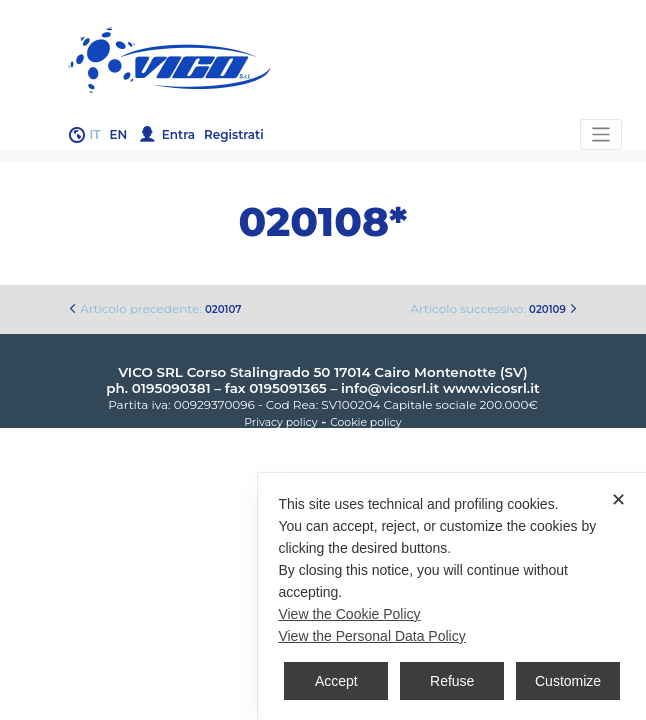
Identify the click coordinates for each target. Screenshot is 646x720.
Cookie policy (365, 422)
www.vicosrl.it (491, 388)
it (95, 134)
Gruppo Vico (323, 60)
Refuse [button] (452, 681)
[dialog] (452, 596)
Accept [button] (336, 681)
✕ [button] (618, 500)
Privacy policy (280, 422)
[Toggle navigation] (601, 134)
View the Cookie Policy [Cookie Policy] (349, 614)
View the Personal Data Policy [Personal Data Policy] (371, 636)
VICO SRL (150, 372)
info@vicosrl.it (390, 388)
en (119, 134)
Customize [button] (568, 681)
